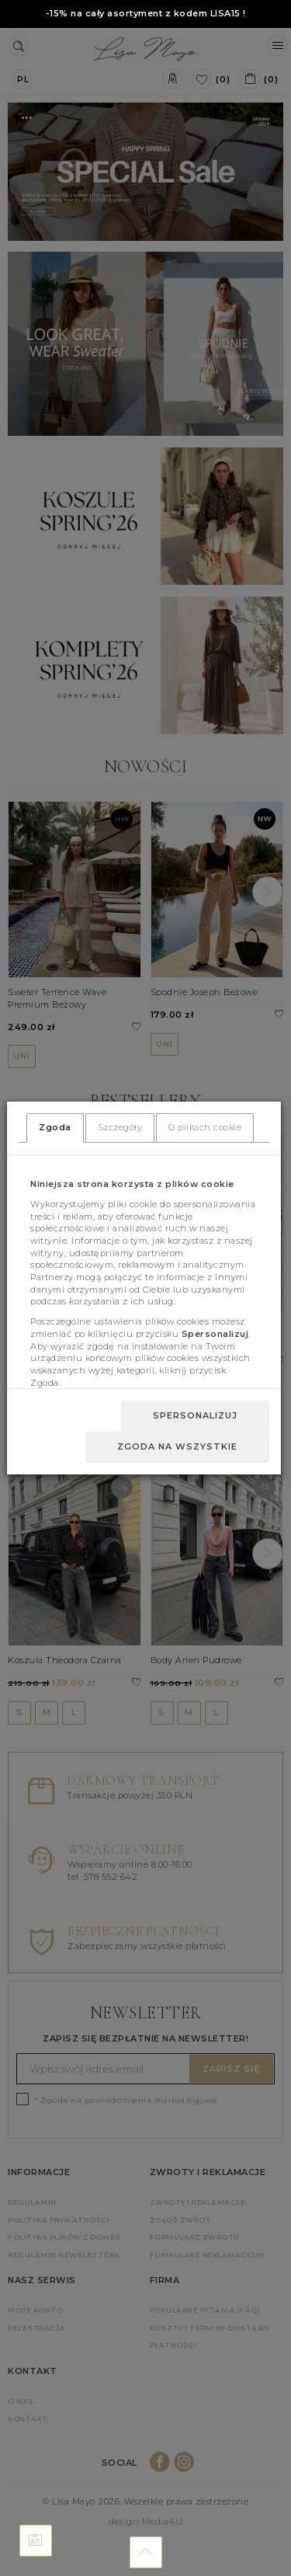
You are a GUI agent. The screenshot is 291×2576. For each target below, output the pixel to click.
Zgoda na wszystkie (177, 1446)
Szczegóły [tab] (120, 1127)
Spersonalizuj (195, 1415)
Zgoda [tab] (55, 1127)
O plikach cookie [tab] (204, 1127)
